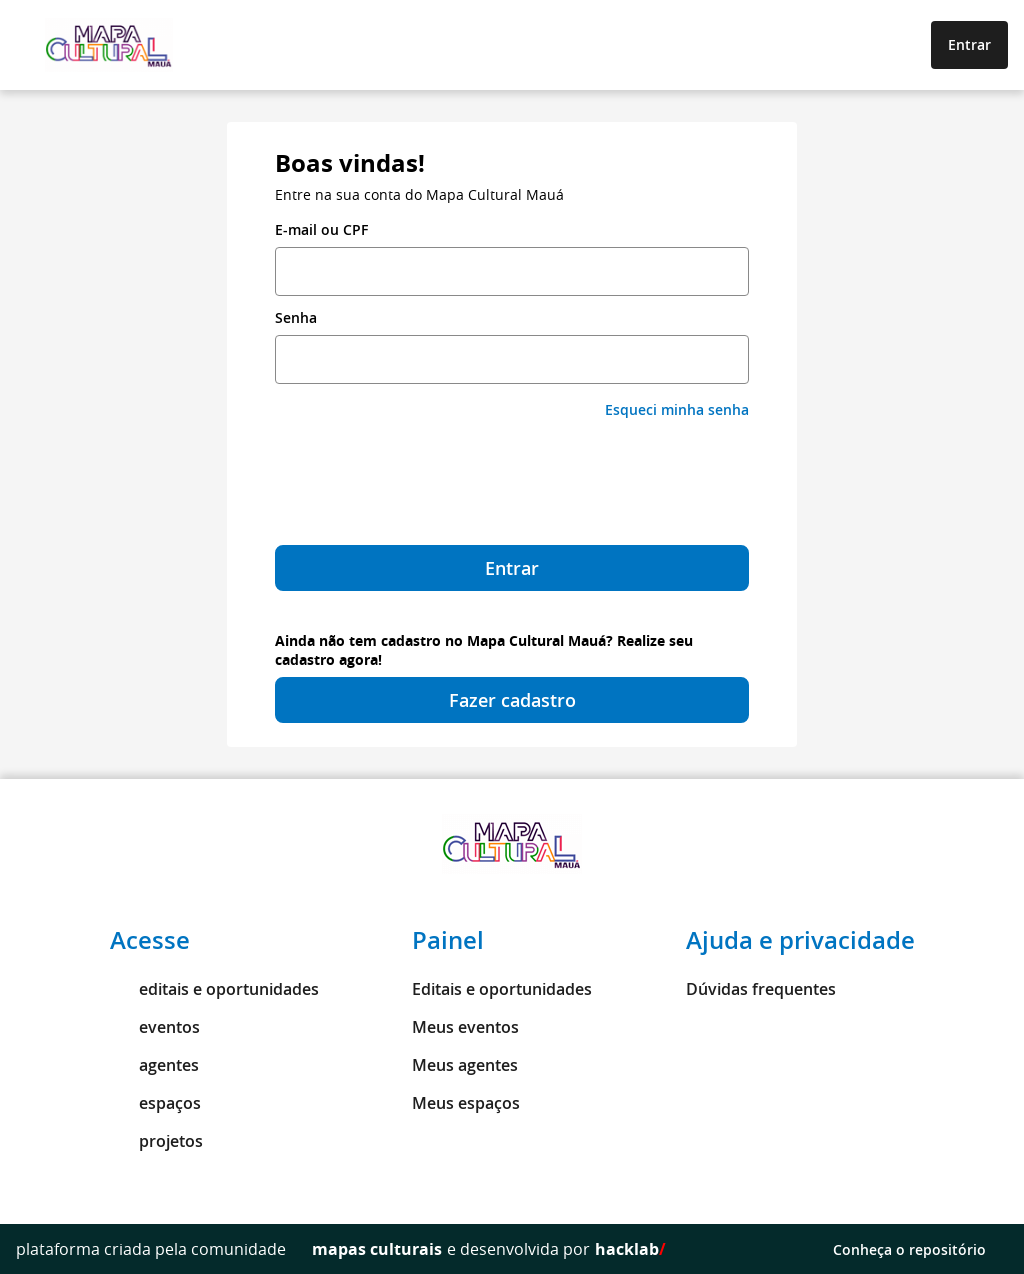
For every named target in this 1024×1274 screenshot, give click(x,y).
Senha (296, 317)
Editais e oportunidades (502, 989)
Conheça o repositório (920, 1249)
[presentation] (512, 482)
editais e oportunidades (214, 989)
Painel (448, 940)
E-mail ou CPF (321, 229)
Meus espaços (466, 1103)
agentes (154, 1065)
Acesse (150, 940)
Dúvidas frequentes (761, 989)
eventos (155, 1027)
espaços (155, 1103)
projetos (156, 1141)
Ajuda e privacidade (800, 940)
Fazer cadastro (512, 700)
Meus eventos (465, 1027)
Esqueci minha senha (677, 409)
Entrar (969, 44)
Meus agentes (465, 1065)
